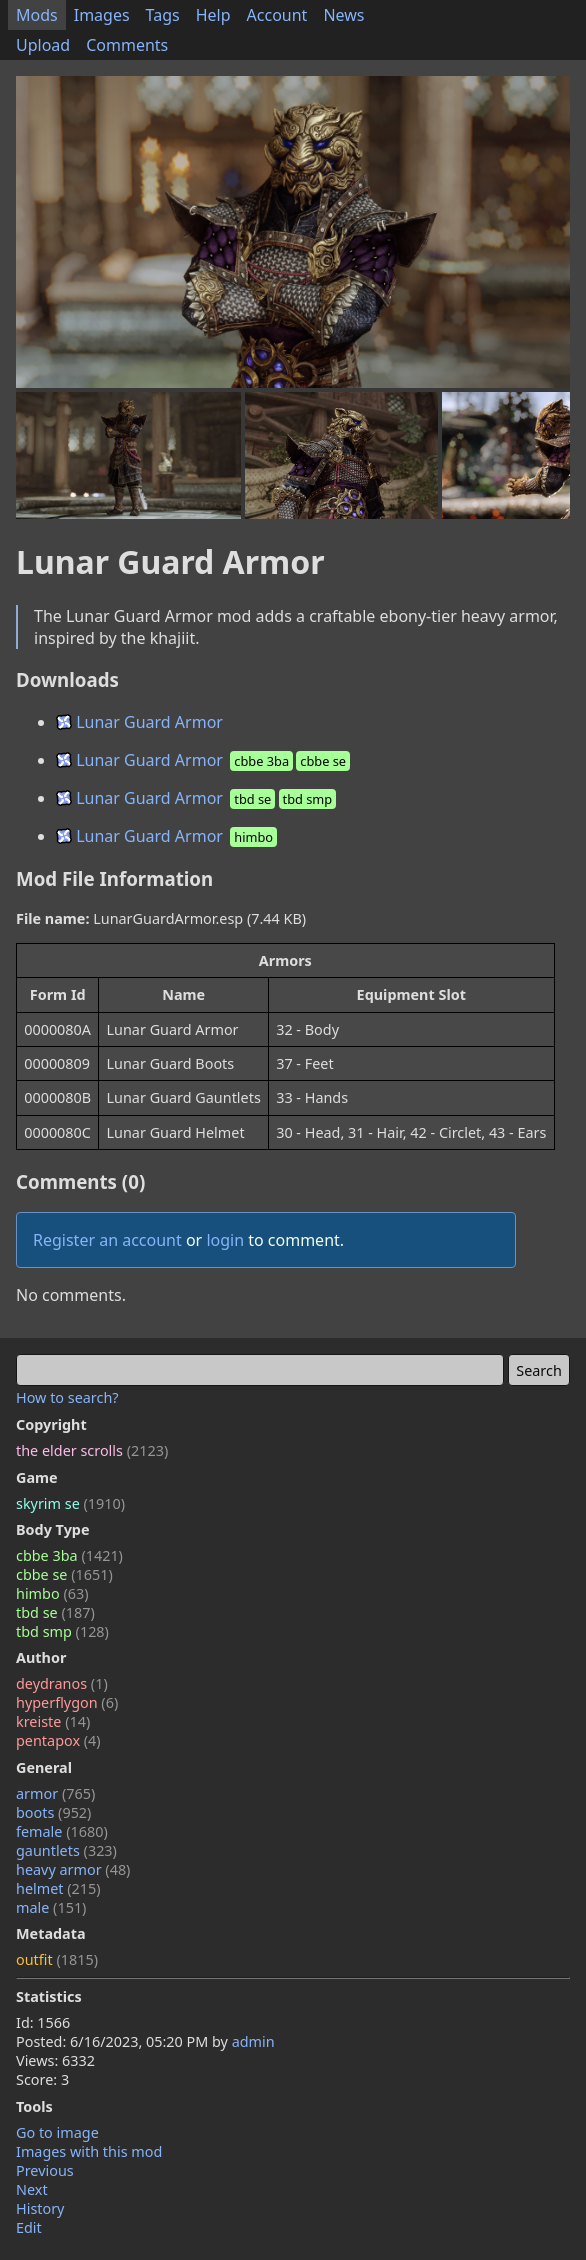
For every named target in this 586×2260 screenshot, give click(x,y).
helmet (58, 1888)
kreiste (53, 1721)
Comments (127, 45)
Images (102, 15)
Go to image (57, 2132)
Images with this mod (89, 2151)
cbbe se (64, 1574)
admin (253, 2041)
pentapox (58, 1740)
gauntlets (66, 1850)
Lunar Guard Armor (139, 722)
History (40, 2208)
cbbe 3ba (69, 1555)
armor (55, 1793)
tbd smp (62, 1631)
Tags (163, 15)
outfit (57, 1959)
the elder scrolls (92, 1450)
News (343, 15)
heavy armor (73, 1869)
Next (32, 2189)
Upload (43, 45)
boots (53, 1812)
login (225, 1240)
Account (277, 15)
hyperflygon (67, 1702)
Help (213, 15)
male (51, 1907)
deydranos (62, 1683)
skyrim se (70, 1503)
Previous (45, 2170)
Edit (29, 2227)
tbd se (55, 1612)
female (62, 1831)
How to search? (67, 1397)
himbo (52, 1593)
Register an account (107, 1240)
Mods (37, 15)
